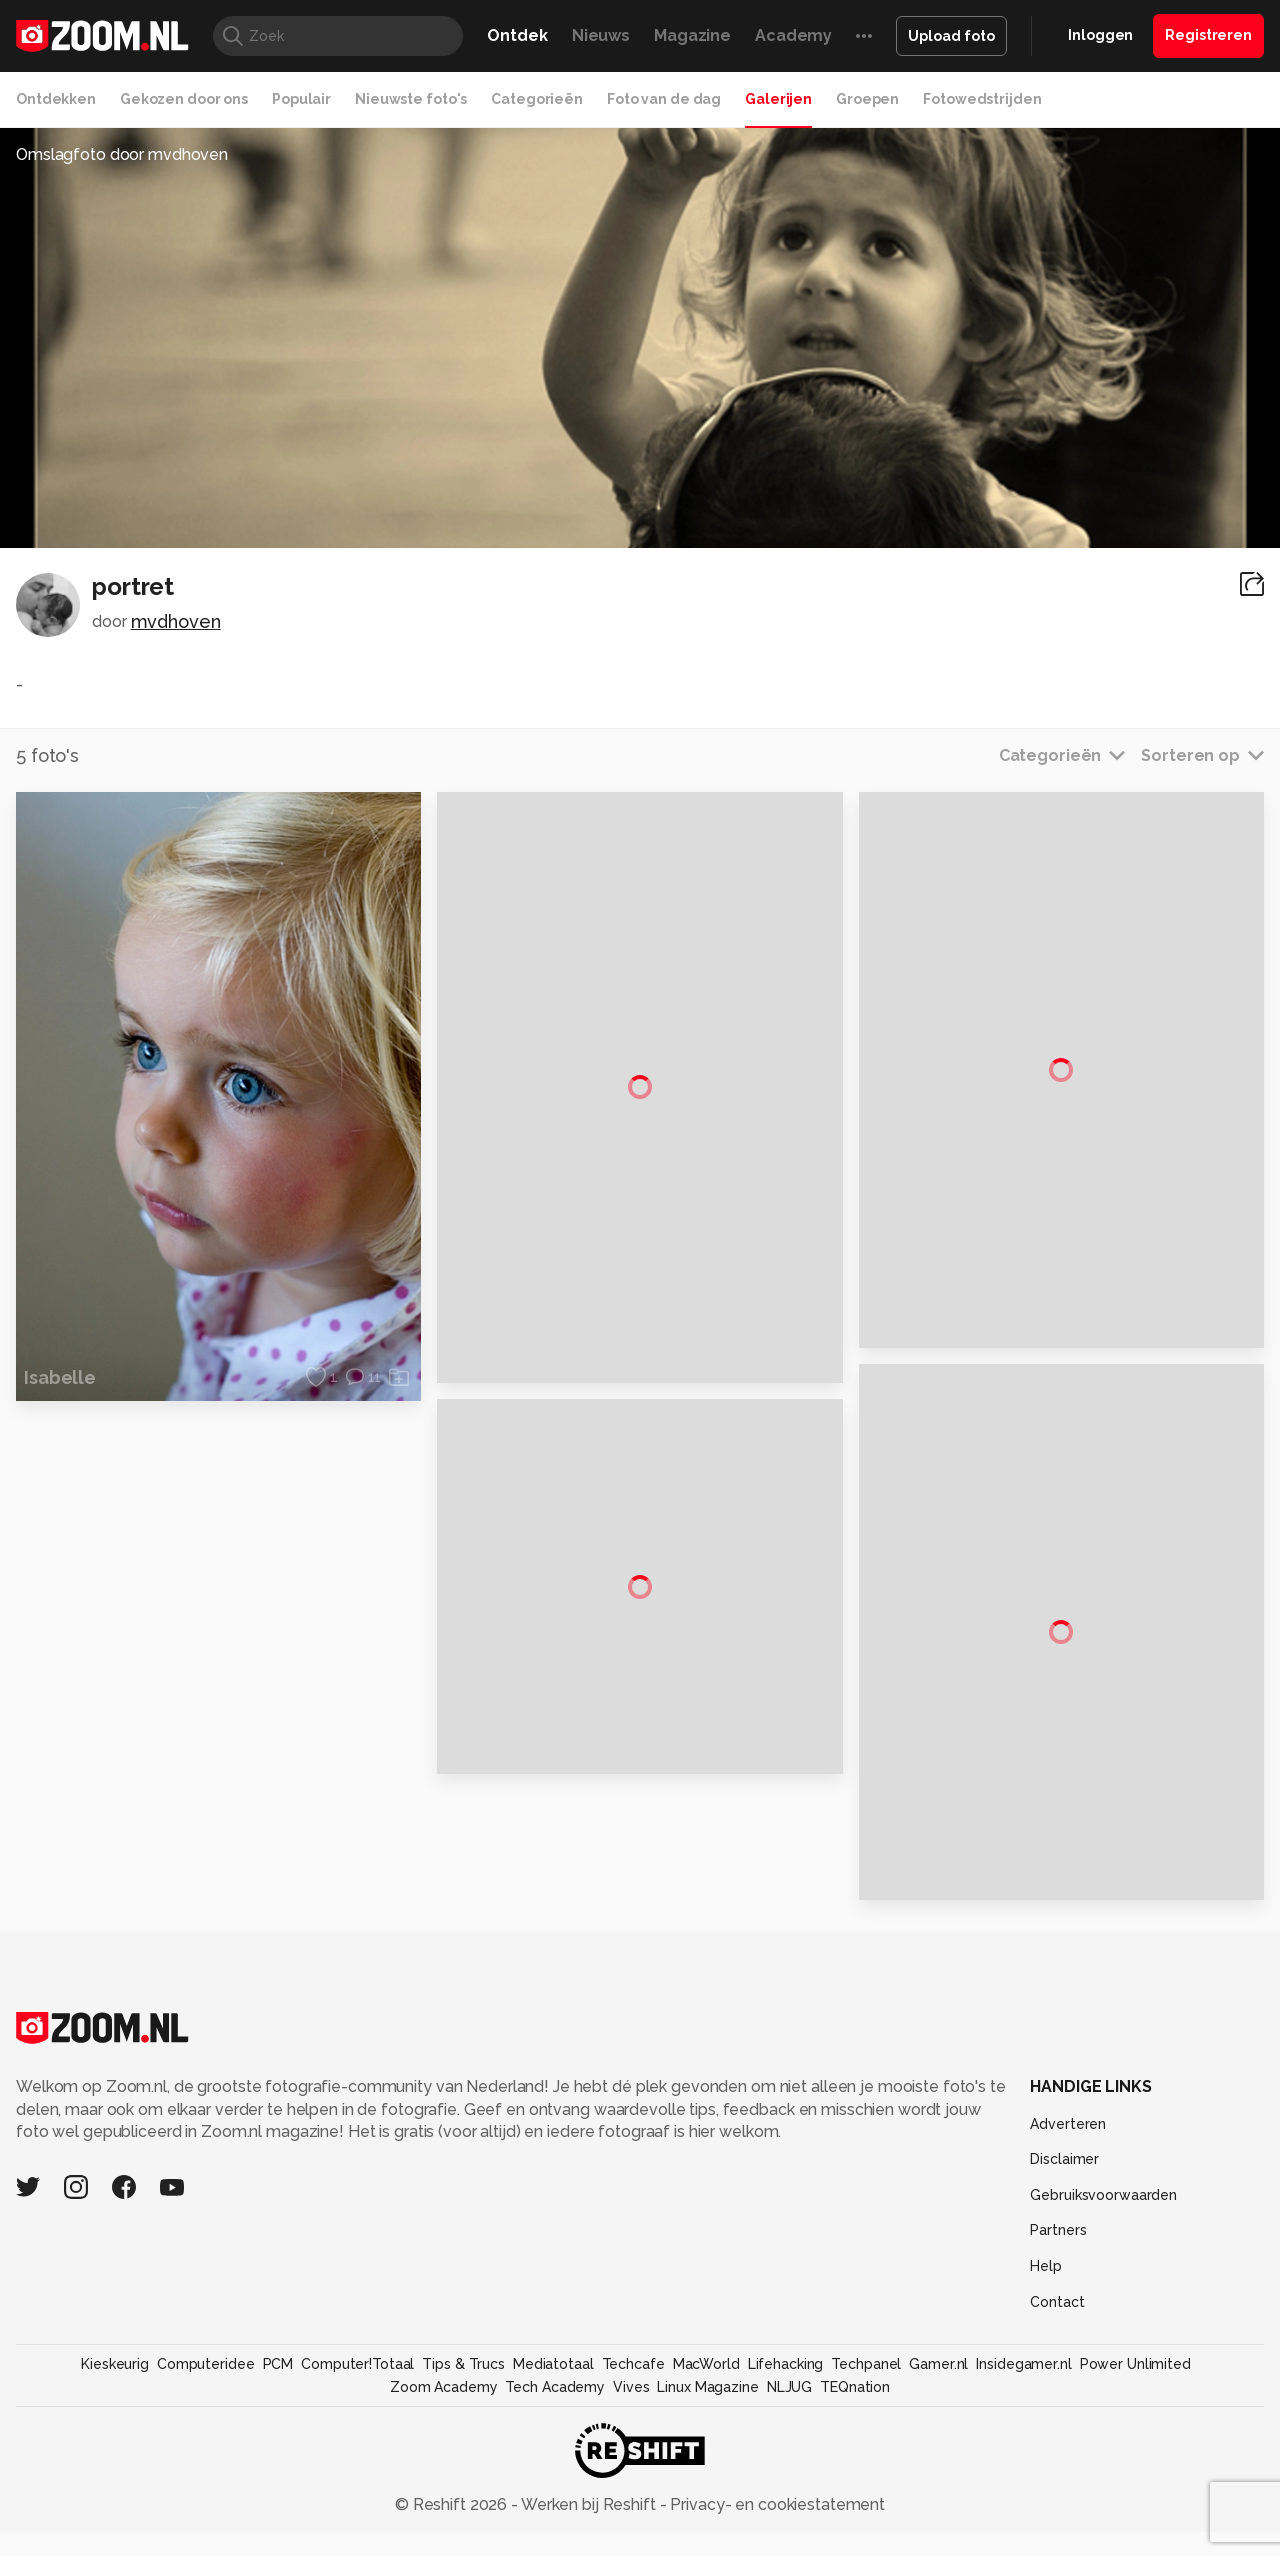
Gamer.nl (938, 2436)
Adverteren (1068, 2195)
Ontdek (517, 35)
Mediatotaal (553, 2436)
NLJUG (789, 2458)
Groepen (867, 99)
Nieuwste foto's (411, 99)
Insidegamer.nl (1023, 2436)
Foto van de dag (664, 99)
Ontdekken (56, 99)
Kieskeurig (115, 2436)
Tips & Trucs (463, 2436)
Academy (793, 35)
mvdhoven (176, 621)
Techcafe (633, 2436)
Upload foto (951, 36)
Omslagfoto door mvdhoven (122, 154)
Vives (631, 2458)
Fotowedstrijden (982, 99)
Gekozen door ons (184, 99)
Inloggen (1100, 35)
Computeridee (206, 2436)
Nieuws (601, 35)
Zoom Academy (444, 2458)
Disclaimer (1064, 2231)
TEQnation (855, 2458)
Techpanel (866, 2436)
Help (1046, 2338)
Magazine (692, 35)
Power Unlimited (1135, 2436)
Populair (301, 99)
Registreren (1208, 35)
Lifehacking (786, 2436)
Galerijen (778, 99)
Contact (1057, 2373)
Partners (1058, 2302)
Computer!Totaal (357, 2436)
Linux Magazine (707, 2458)
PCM (278, 2436)
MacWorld (706, 2436)
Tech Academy (555, 2458)
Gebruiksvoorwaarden (1103, 2267)
